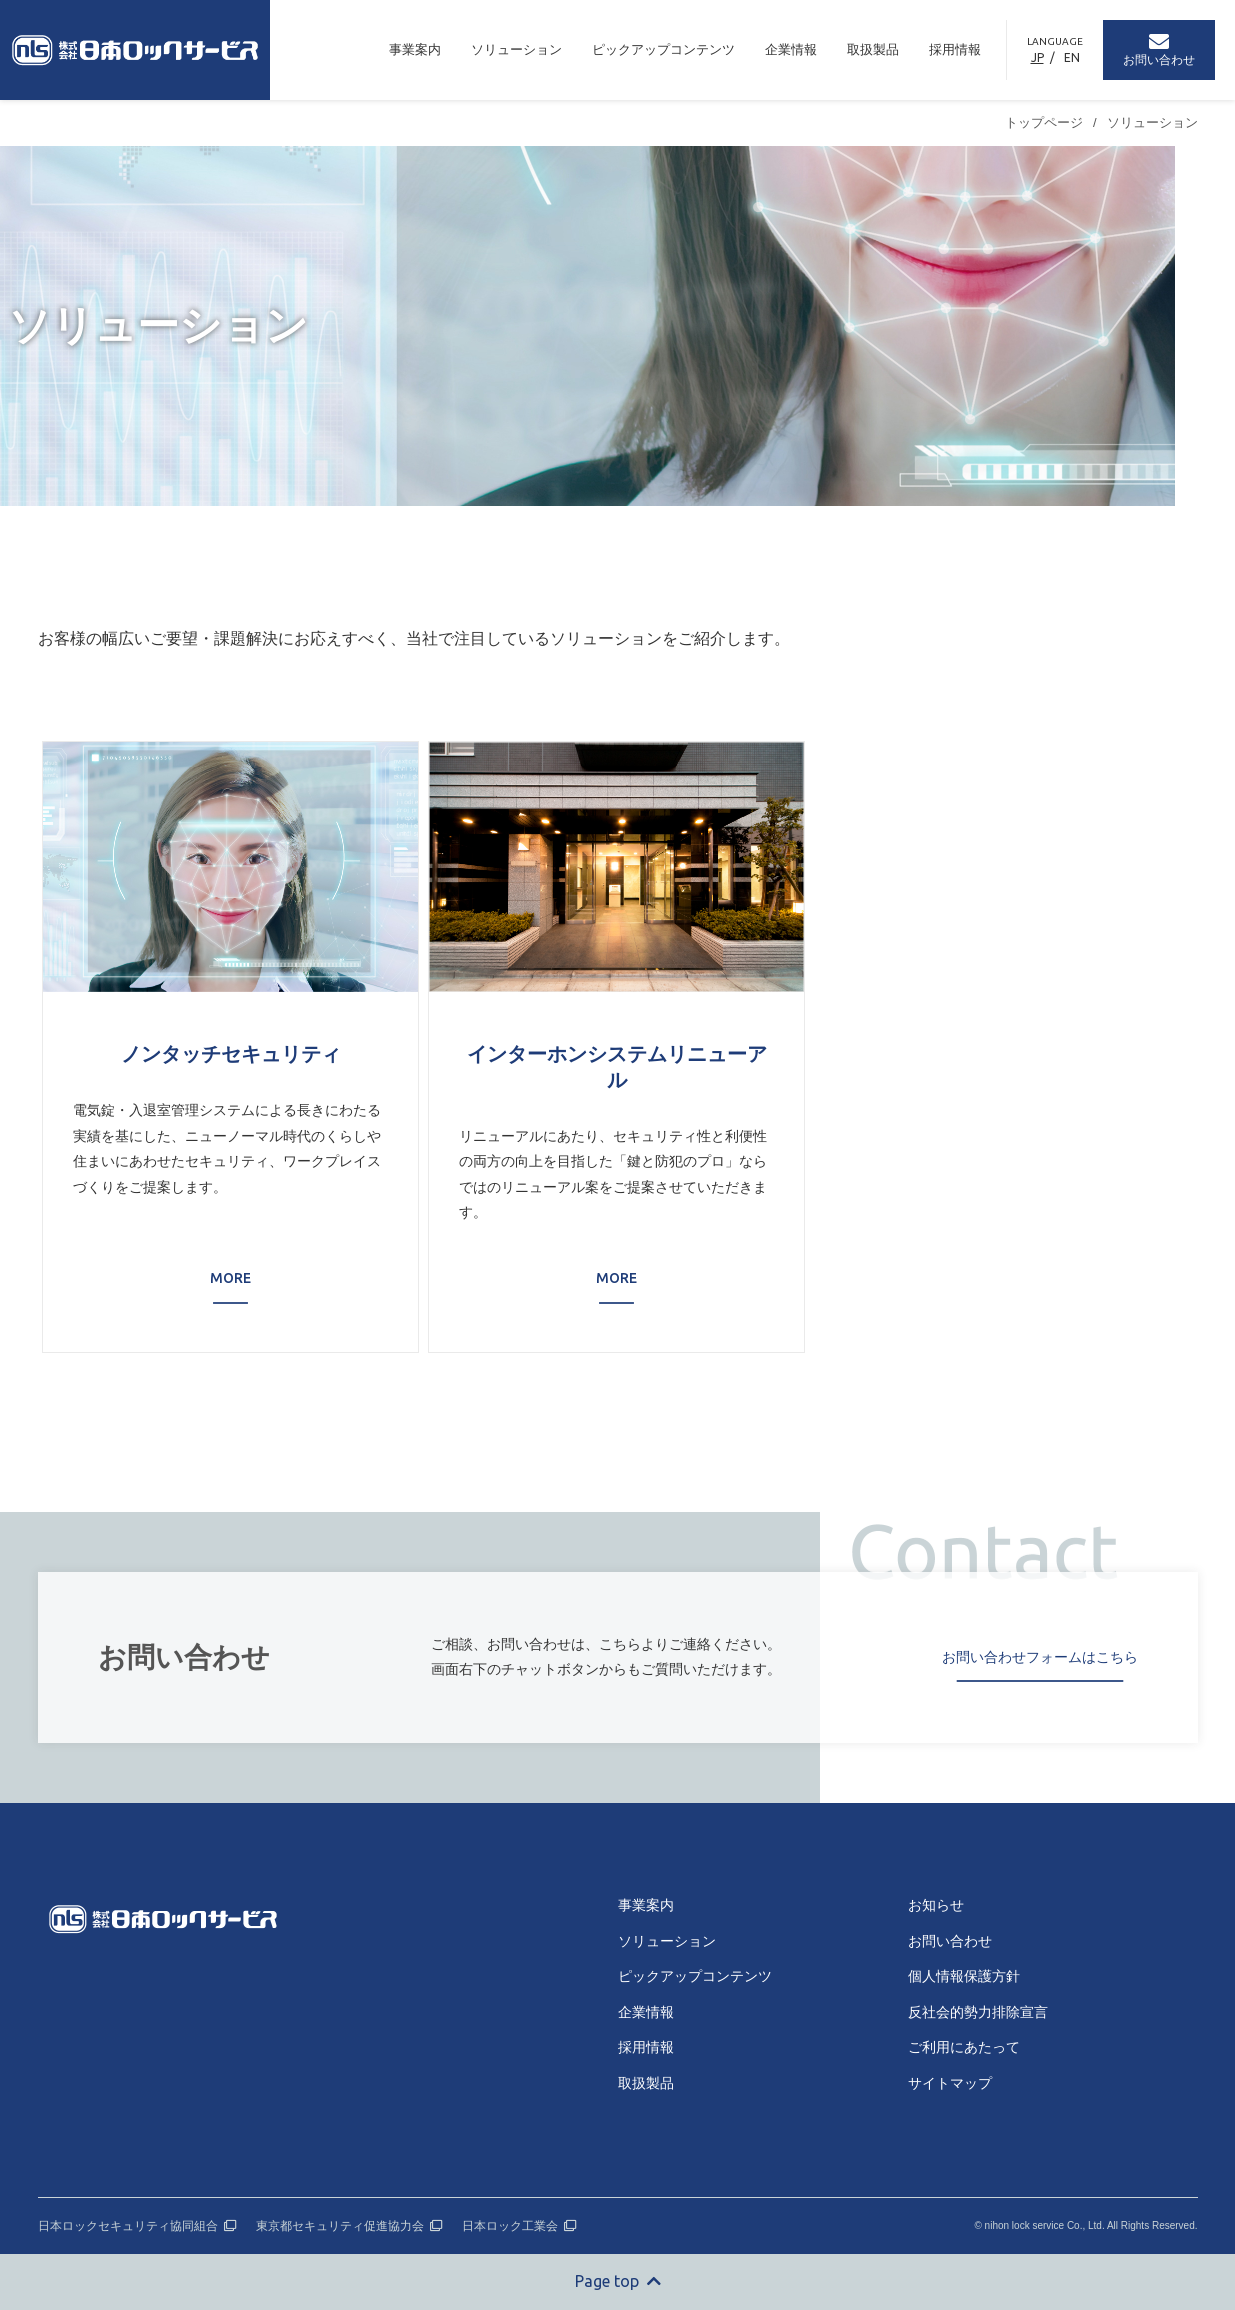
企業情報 (791, 49)
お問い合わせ (950, 1941)
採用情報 (955, 49)
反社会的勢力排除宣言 (978, 2012)
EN (1072, 57)
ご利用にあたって (964, 2047)
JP (1037, 57)
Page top (618, 2281)
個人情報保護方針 (964, 1976)
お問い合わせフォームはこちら (1040, 1657)
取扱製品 (873, 49)
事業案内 (415, 49)
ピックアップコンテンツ (663, 49)
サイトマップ (950, 2083)
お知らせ (936, 1905)
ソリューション (516, 49)
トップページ (1044, 122)
